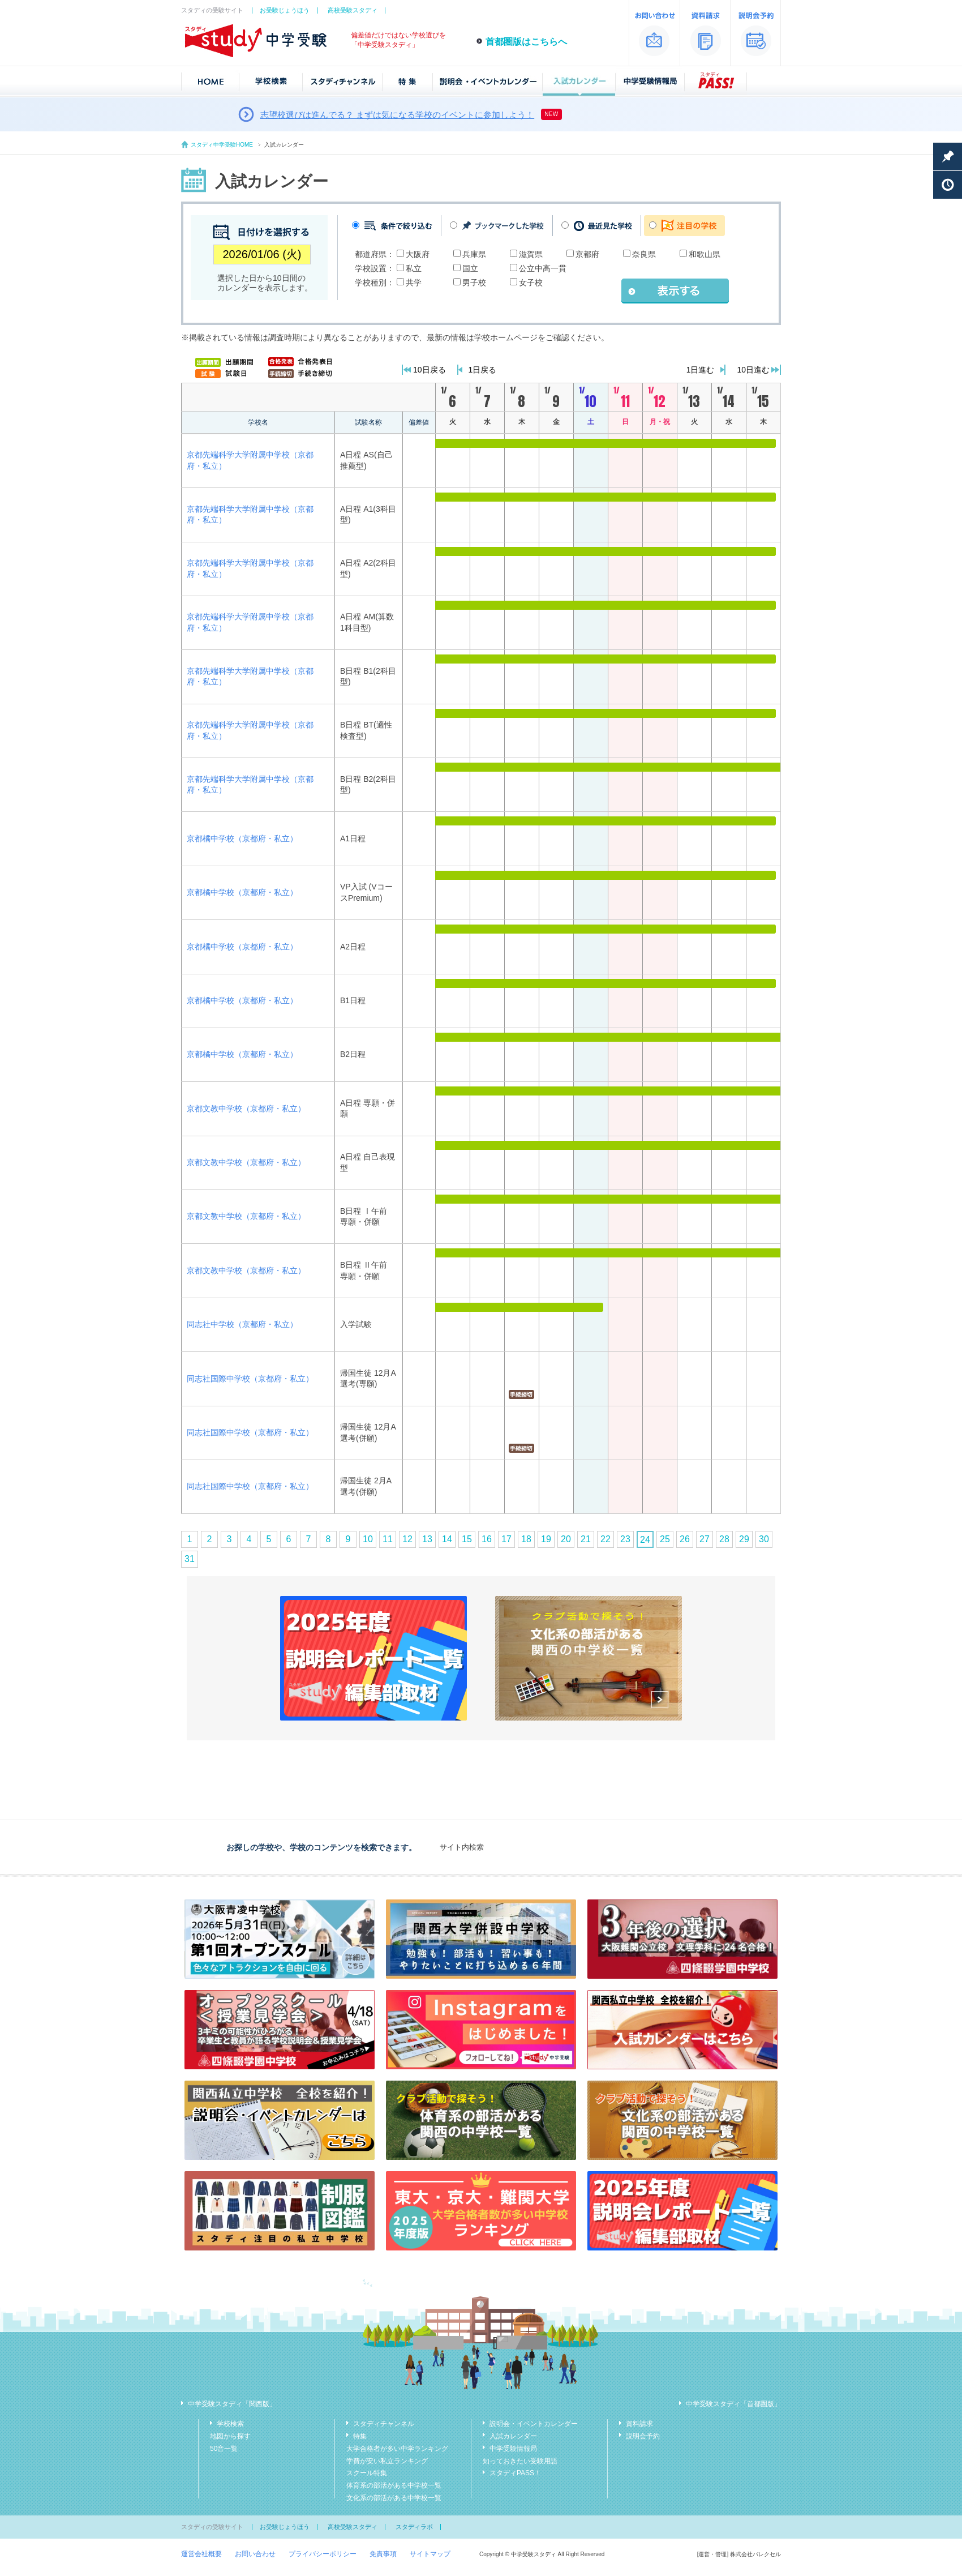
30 (764, 1539)
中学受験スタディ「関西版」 (232, 2404)
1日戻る (483, 369)
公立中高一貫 (542, 268)
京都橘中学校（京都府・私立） (242, 838)
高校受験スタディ (352, 10)
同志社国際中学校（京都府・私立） (250, 1378)
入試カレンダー (513, 2436)
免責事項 (383, 2554)
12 (407, 1539)
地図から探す (230, 2436)
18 (526, 1539)
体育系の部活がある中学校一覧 (393, 2485)
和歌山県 (704, 254)
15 (467, 1539)
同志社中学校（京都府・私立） (242, 1324)
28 (724, 1539)
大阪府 (418, 254)
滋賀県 (531, 254)
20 (566, 1539)
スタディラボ (414, 2526)
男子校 (474, 282)
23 (625, 1539)
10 (368, 1539)
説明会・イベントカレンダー (533, 2424)
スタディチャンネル (383, 2424)
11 (388, 1539)
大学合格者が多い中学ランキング (397, 2449)
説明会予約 (643, 2436)
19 (546, 1539)
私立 (414, 268)
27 (704, 1539)
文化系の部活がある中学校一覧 (393, 2498)
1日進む (700, 369)
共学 (414, 282)
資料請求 (639, 2424)
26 (685, 1539)
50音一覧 (224, 2449)
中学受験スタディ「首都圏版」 (733, 2404)
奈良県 (644, 254)
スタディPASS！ (515, 2473)
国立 (470, 268)
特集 (360, 2436)
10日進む (753, 369)
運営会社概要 (201, 2554)
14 (447, 1539)
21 (586, 1539)
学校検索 (230, 2424)
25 (665, 1539)
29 (744, 1539)
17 (506, 1539)
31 (189, 1559)
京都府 (587, 254)
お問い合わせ (255, 2554)
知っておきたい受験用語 (520, 2461)
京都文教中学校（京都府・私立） (246, 1108)
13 (427, 1539)
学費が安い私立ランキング (387, 2461)
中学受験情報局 (513, 2449)
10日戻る (429, 369)
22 (605, 1539)
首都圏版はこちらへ (526, 41)
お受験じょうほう (285, 10)
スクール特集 (366, 2473)
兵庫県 (474, 254)
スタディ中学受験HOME (222, 145)
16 (487, 1539)
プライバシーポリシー (323, 2554)
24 (645, 1539)
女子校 (531, 282)
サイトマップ (430, 2554)
